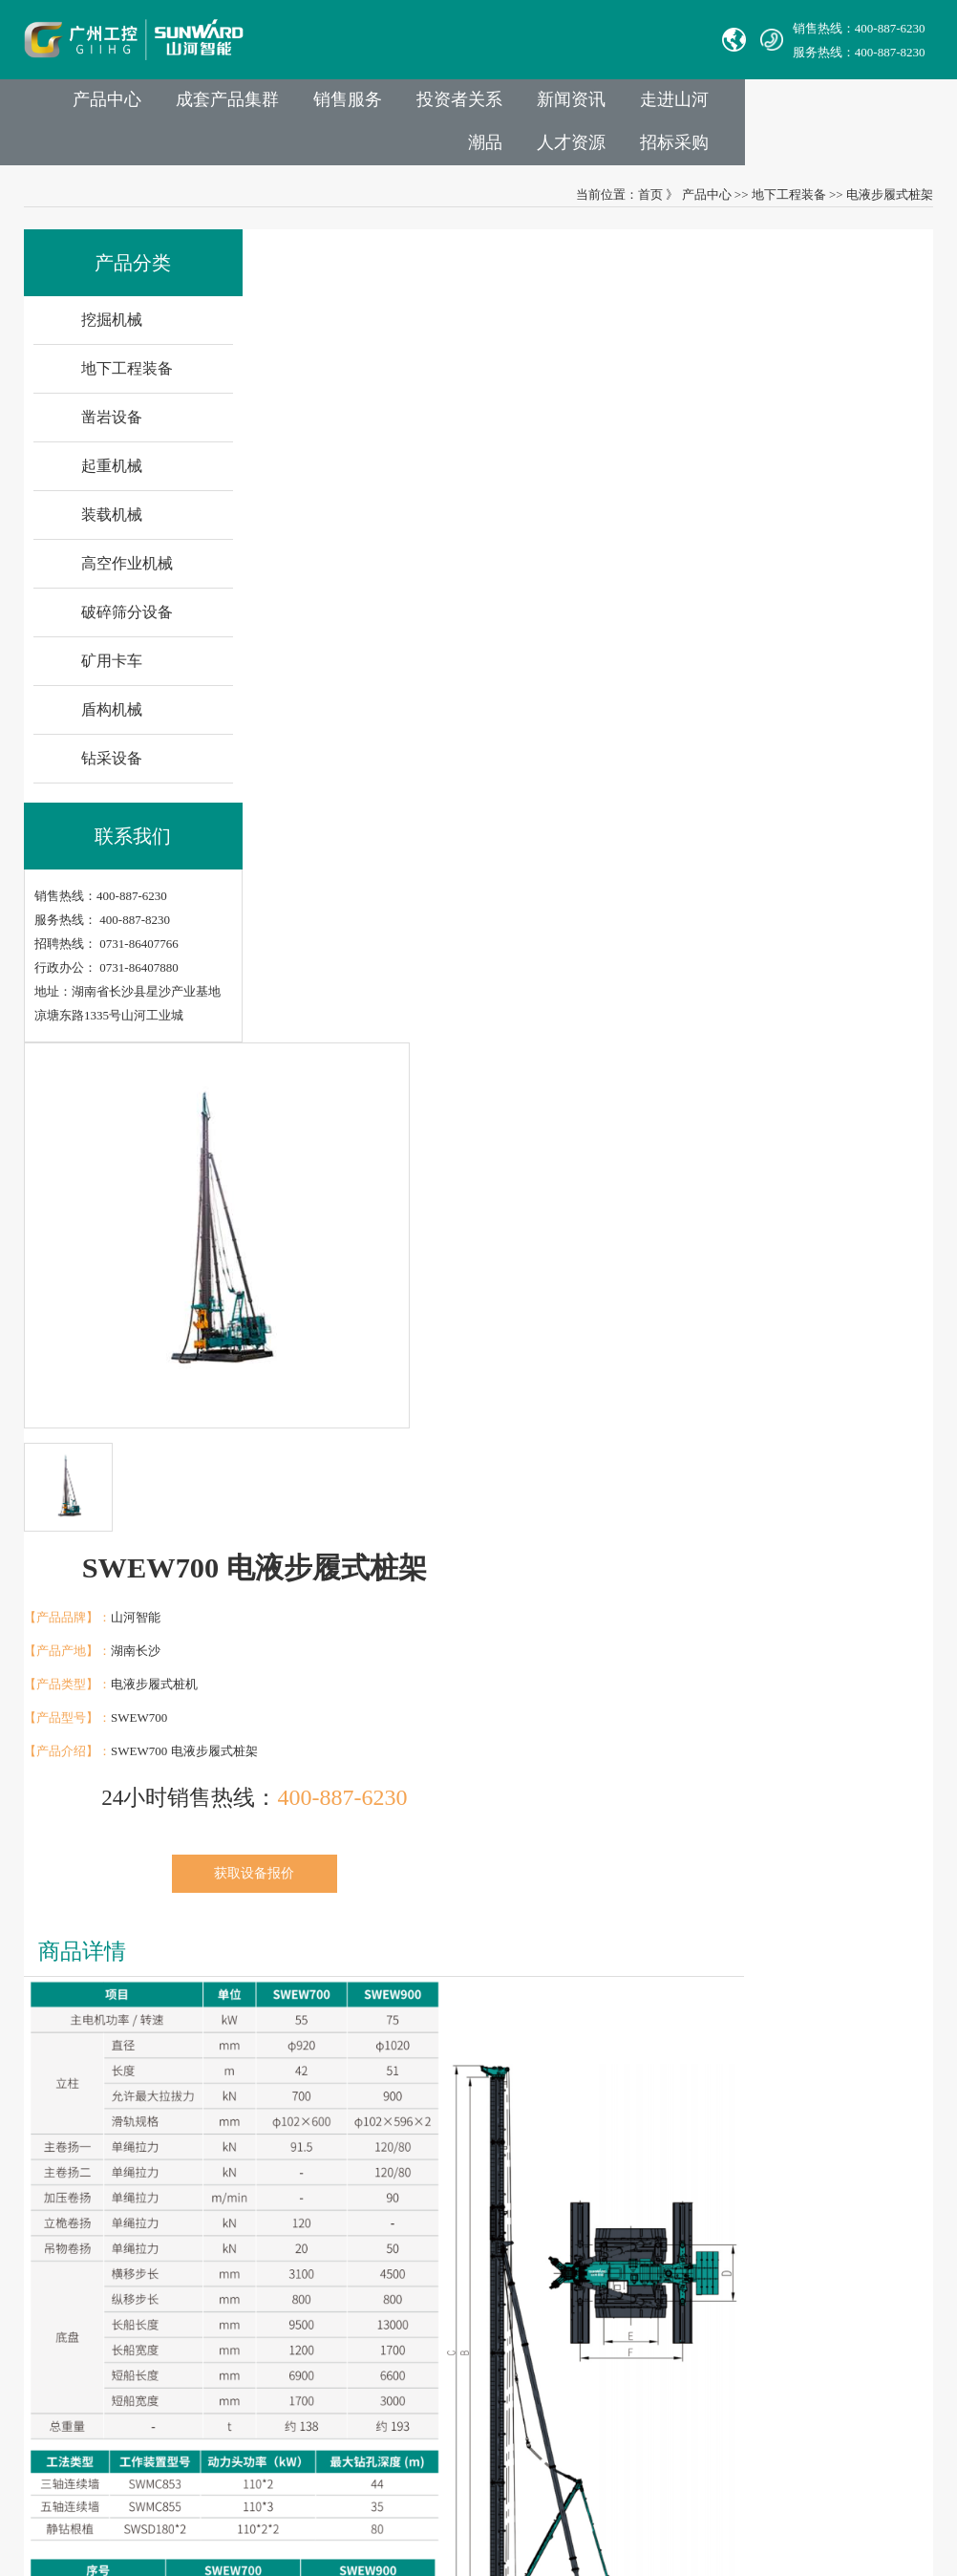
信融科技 (824, 2475)
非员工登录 (588, 2387)
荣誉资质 (245, 2307)
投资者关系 (584, 106)
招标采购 (879, 149)
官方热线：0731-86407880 (505, 2146)
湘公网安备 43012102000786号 (494, 2475)
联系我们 (465, 2090)
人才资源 (772, 149)
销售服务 (469, 106)
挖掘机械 (111, 330)
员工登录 (524, 2387)
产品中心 (220, 106)
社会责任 (245, 2280)
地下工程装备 (789, 203)
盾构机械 (111, 720)
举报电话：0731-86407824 (505, 2173)
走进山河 (807, 106)
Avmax (51, 2253)
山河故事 (245, 2227)
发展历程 (245, 2200)
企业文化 (245, 2253)
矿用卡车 (111, 671)
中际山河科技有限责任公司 (107, 2146)
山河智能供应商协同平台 (503, 2414)
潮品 (897, 106)
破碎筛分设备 (127, 622)
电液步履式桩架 (889, 203)
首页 (650, 203)
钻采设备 (111, 769)
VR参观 (242, 2334)
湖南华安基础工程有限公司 (107, 2173)
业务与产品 (366, 2090)
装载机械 (111, 525)
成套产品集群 (344, 106)
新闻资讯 (700, 106)
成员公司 (245, 2173)
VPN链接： (467, 2387)
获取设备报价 (748, 583)
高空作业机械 (127, 574)
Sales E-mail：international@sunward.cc (538, 2200)
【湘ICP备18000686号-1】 (661, 2475)
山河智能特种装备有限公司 (107, 2200)
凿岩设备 (111, 427)
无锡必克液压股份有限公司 (107, 2227)
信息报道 (245, 2360)
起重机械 (111, 476)
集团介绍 (245, 2146)
